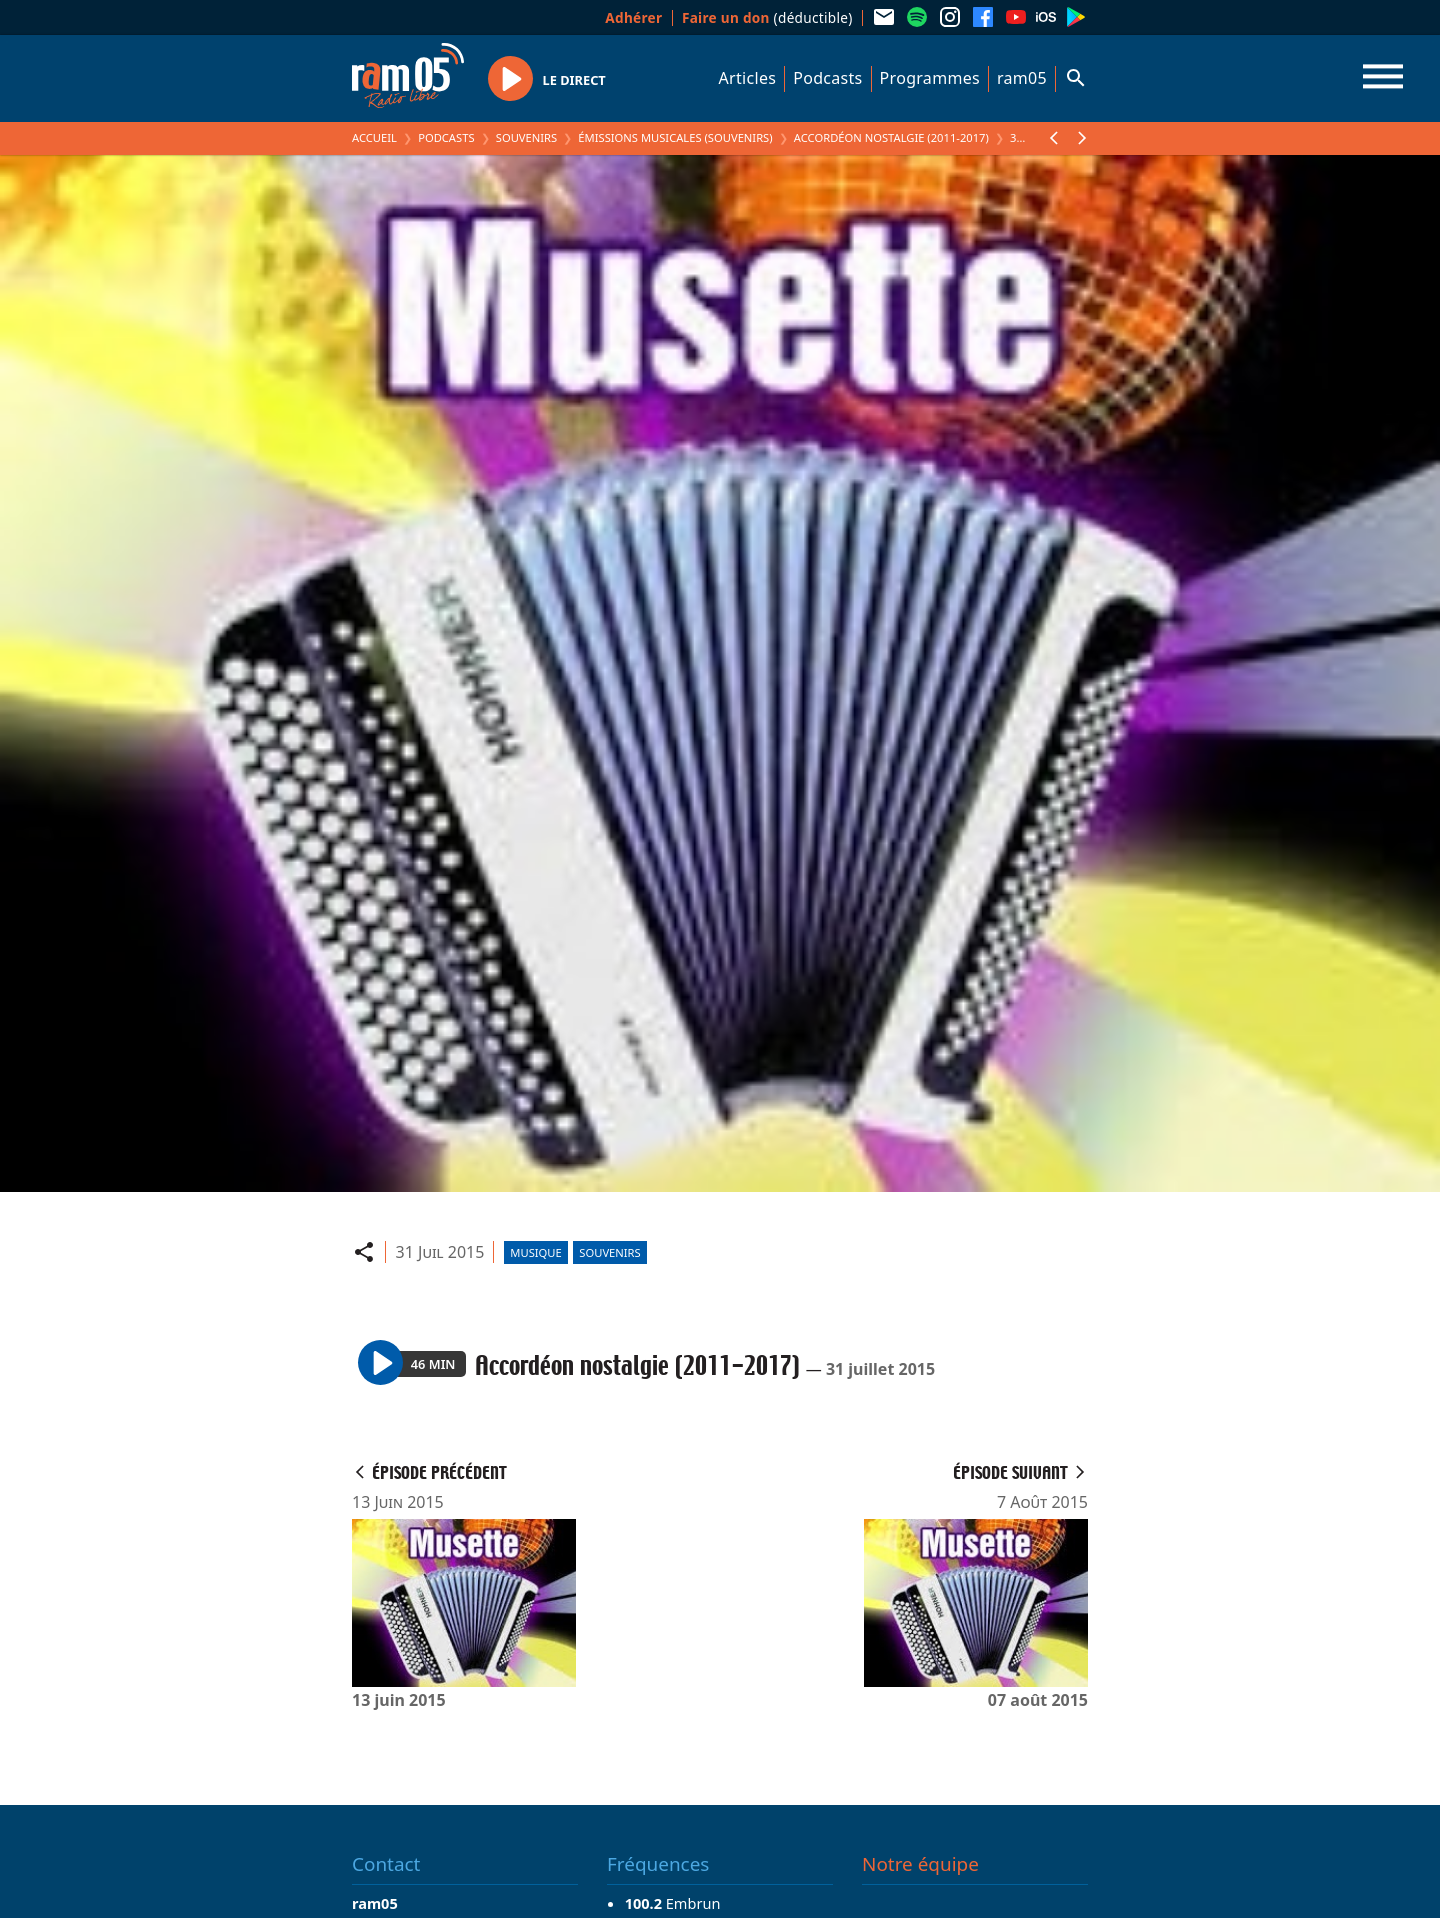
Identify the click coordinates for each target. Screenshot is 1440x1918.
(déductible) (767, 17)
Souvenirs (526, 137)
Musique (535, 1252)
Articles (748, 78)
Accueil (374, 137)
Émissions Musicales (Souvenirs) (675, 137)
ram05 (1022, 78)
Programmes (930, 78)
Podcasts (827, 78)
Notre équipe (920, 1864)
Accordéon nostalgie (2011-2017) (891, 137)
